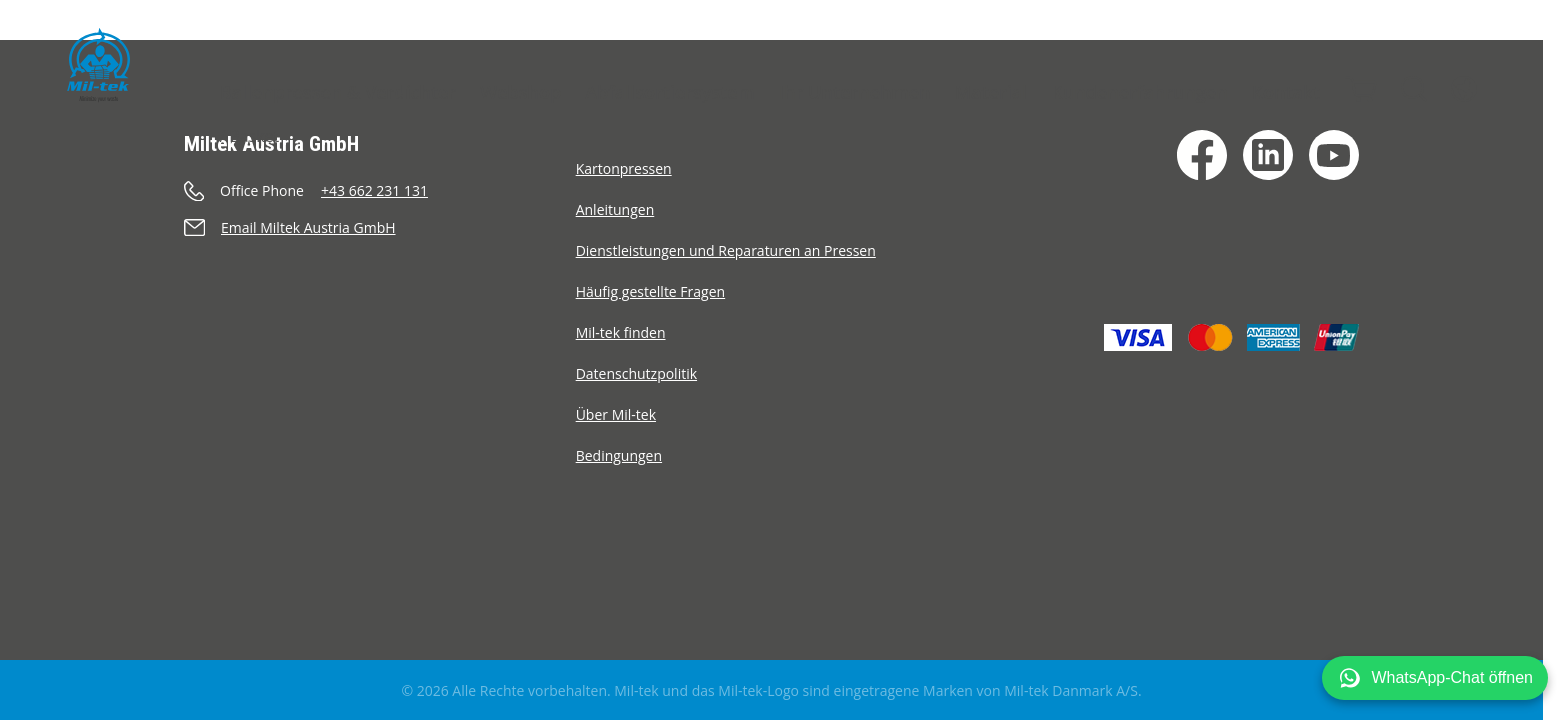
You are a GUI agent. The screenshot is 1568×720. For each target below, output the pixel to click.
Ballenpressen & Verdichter (337, 92)
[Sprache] (1464, 89)
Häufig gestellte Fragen (651, 291)
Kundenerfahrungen (1139, 92)
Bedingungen (619, 455)
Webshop (520, 92)
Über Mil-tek (616, 414)
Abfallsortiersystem (670, 92)
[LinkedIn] (1268, 155)
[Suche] (1414, 89)
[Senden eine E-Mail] (380, 227)
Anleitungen (615, 209)
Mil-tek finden (621, 332)
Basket (254, 136)
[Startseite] (99, 65)
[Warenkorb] (1361, 89)
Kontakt (1286, 92)
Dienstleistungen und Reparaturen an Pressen (726, 250)
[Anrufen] (380, 190)
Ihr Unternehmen (855, 92)
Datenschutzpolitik (636, 373)
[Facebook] (1202, 155)
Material (991, 92)
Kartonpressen (624, 168)
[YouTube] (1334, 155)
